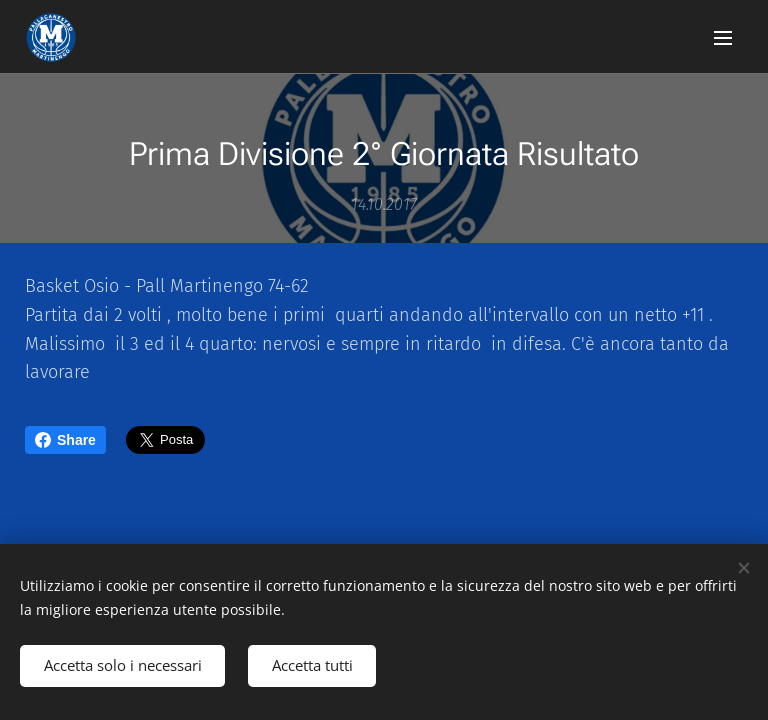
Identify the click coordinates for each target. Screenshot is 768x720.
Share (65, 440)
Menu (723, 38)
